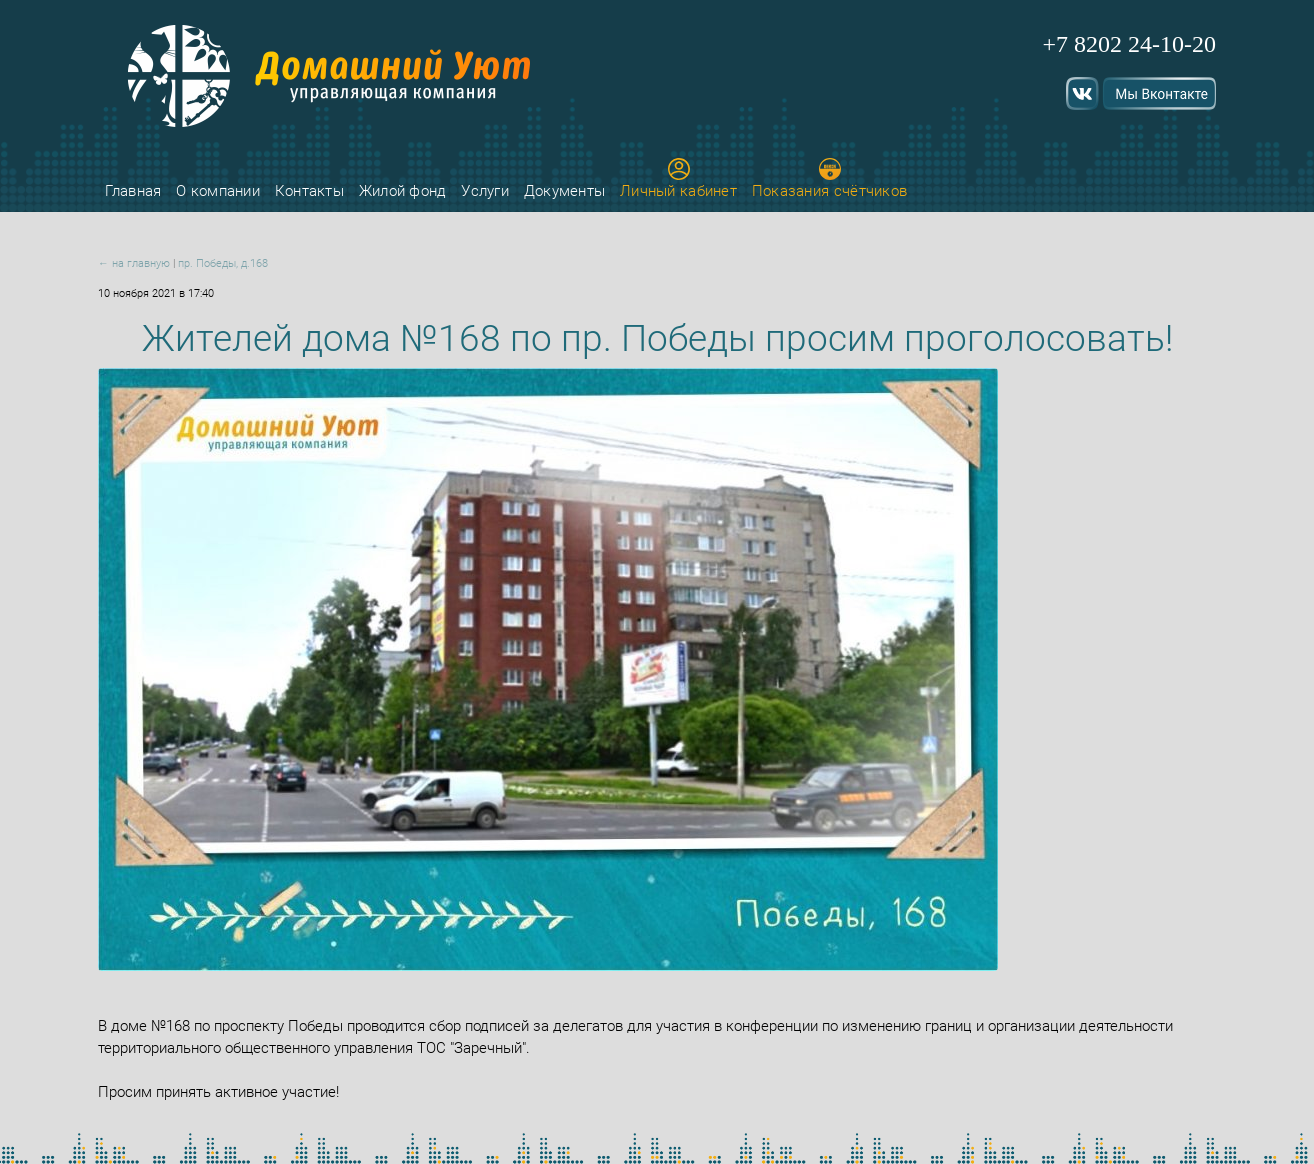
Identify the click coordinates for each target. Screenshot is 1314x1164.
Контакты (309, 191)
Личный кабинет (678, 179)
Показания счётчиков (830, 179)
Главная (133, 191)
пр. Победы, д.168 (223, 263)
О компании (218, 191)
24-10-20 (1172, 44)
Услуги (485, 191)
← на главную (134, 263)
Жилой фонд (403, 191)
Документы (565, 191)
